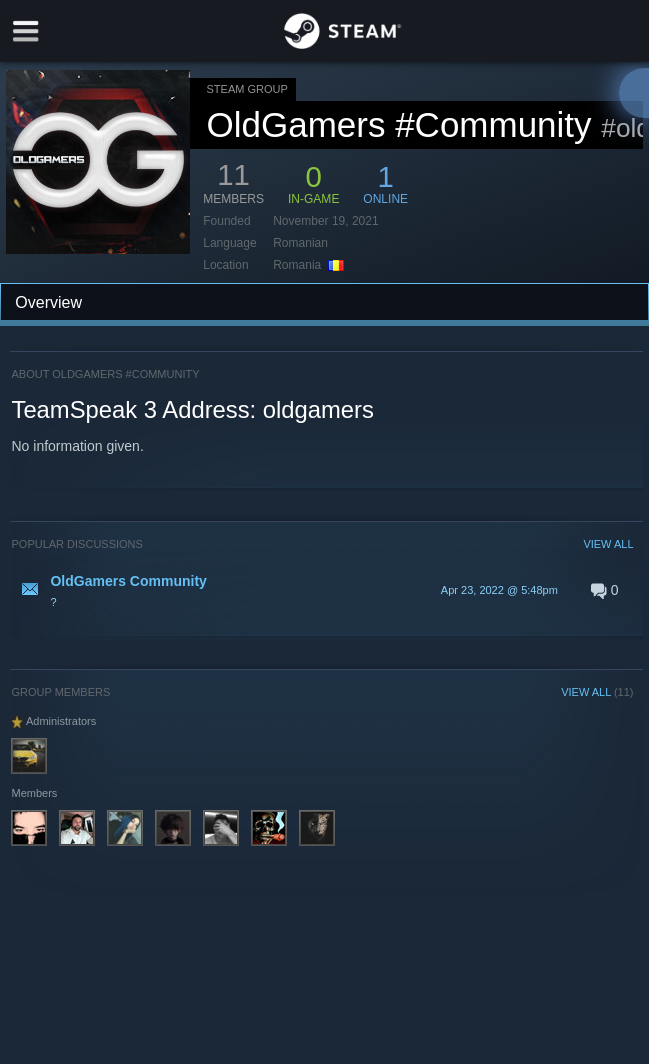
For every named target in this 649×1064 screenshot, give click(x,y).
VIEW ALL (608, 544)
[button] (322, 590)
